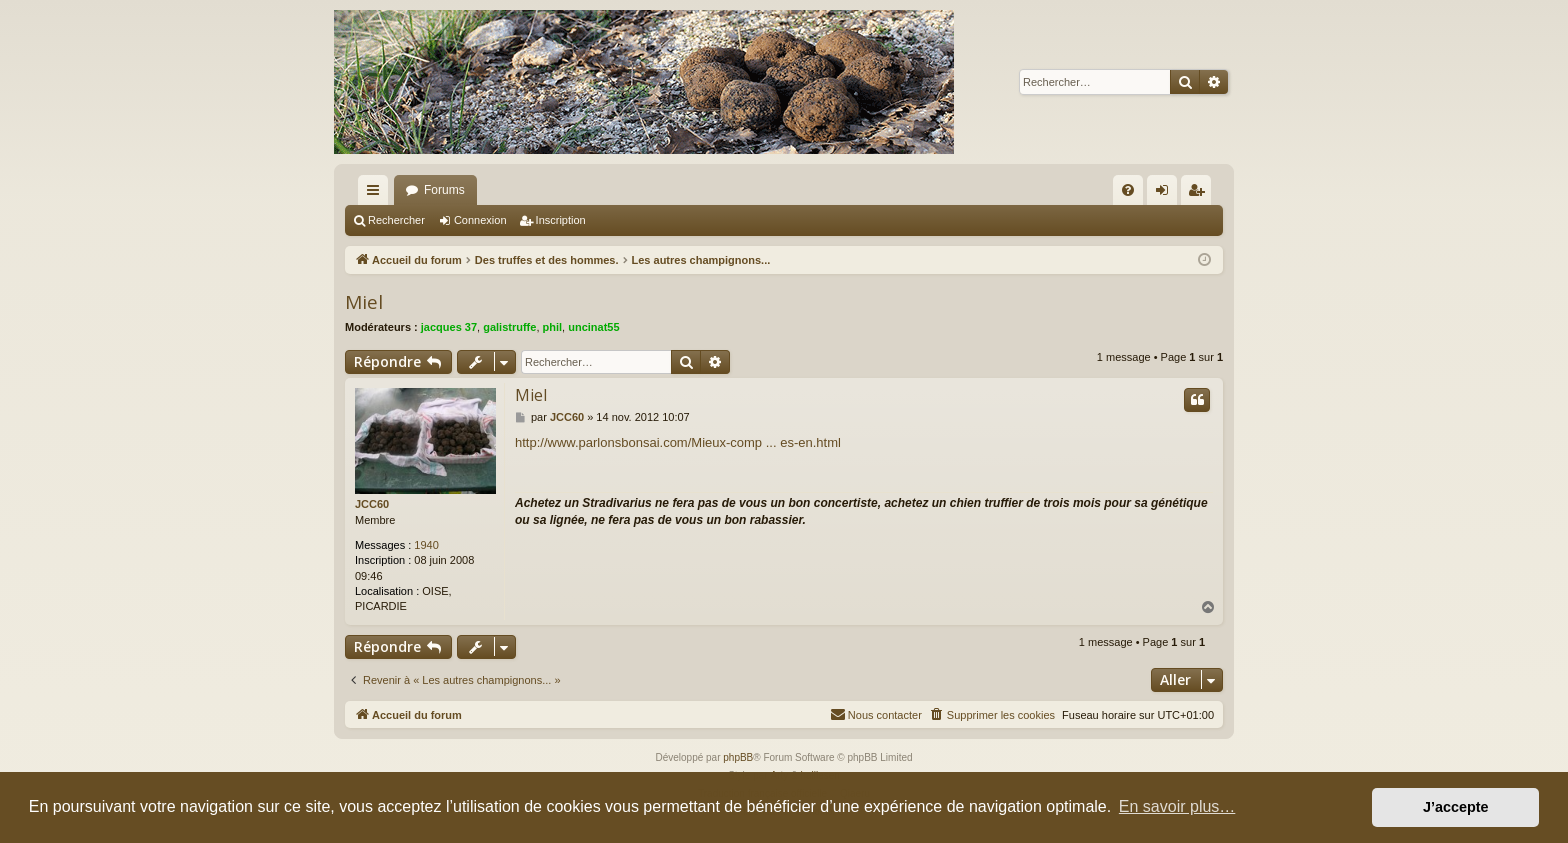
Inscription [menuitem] (1200, 194)
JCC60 (372, 504)
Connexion (480, 220)
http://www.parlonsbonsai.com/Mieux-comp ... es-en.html (678, 442)
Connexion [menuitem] (1166, 194)
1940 (426, 545)
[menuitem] (1128, 190)
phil (553, 327)
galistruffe (509, 327)
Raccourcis (377, 194)
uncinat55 (593, 327)
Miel (364, 302)
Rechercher (396, 220)
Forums (444, 190)
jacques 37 (449, 327)
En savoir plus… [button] (1177, 806)
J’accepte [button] (1456, 807)
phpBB (738, 757)
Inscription (561, 220)
